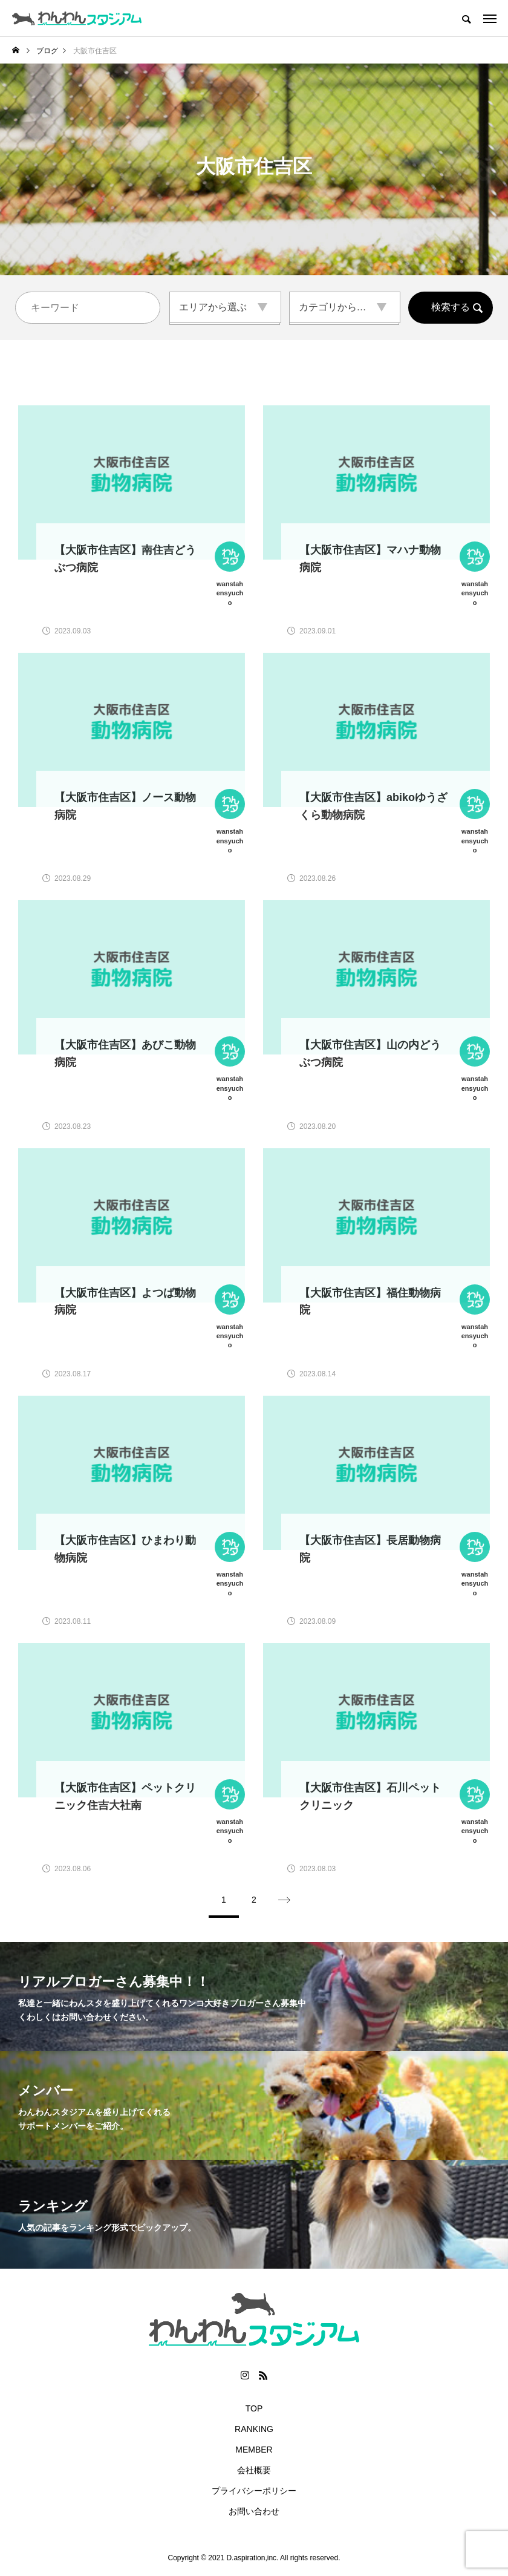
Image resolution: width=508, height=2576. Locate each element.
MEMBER (253, 2449)
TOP (254, 2408)
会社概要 (254, 2470)
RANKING (254, 2429)
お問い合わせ (254, 2511)
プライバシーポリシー (254, 2490)
